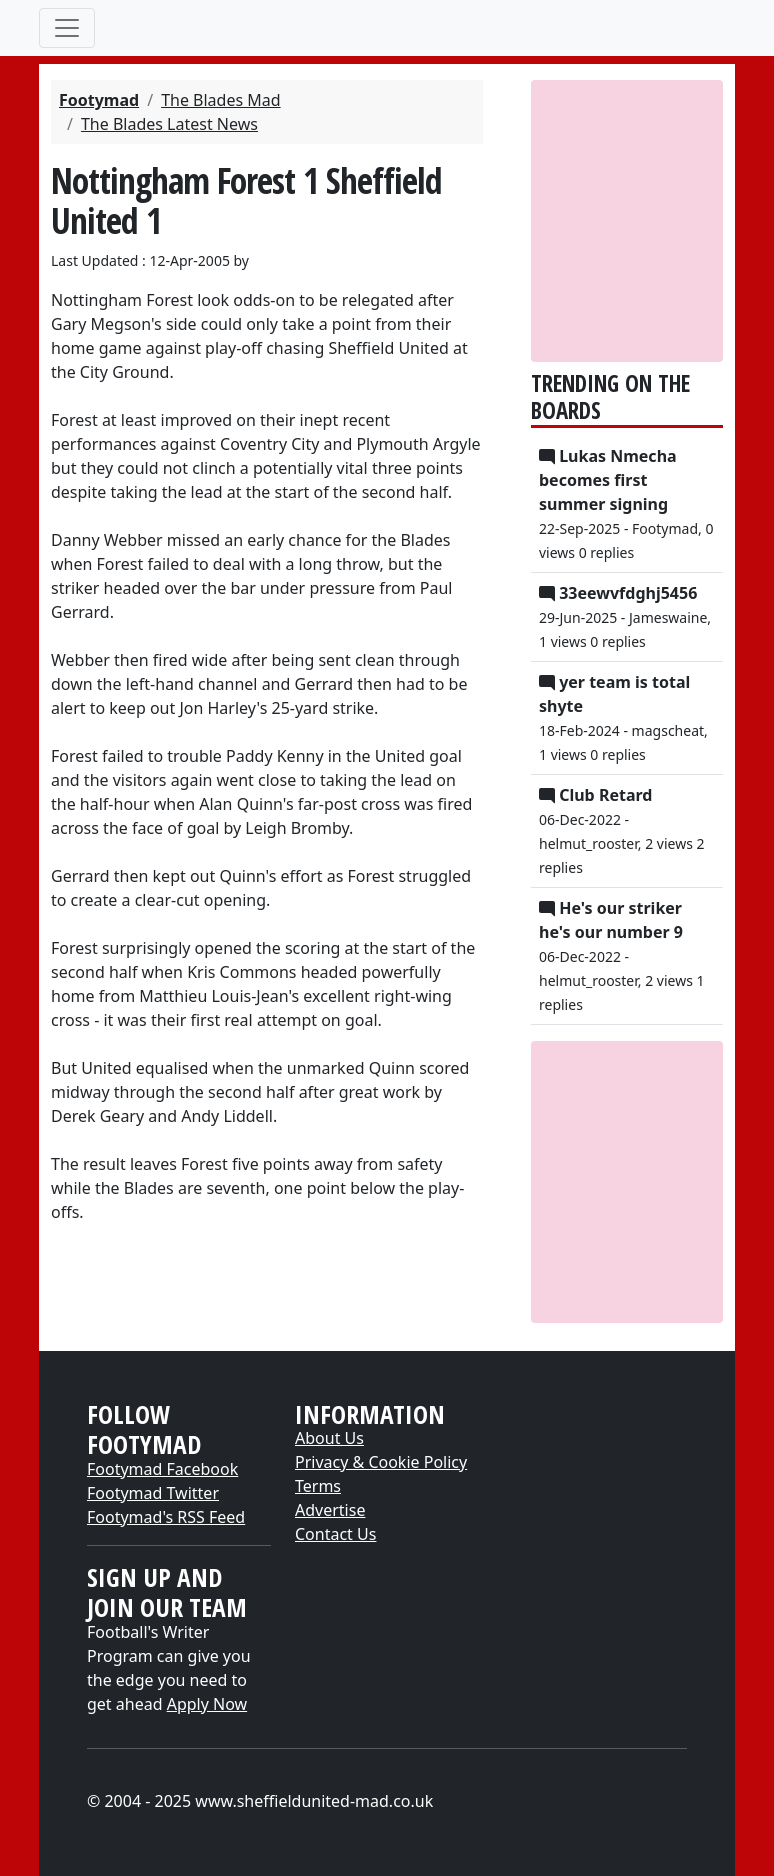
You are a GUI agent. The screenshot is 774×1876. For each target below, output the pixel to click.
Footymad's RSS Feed (166, 1517)
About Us (329, 1438)
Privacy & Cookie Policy (381, 1462)
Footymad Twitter (153, 1493)
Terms (318, 1486)
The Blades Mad (221, 100)
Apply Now (207, 1704)
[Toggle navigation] (67, 28)
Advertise (330, 1510)
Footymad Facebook (162, 1469)
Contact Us (335, 1534)
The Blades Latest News (169, 124)
